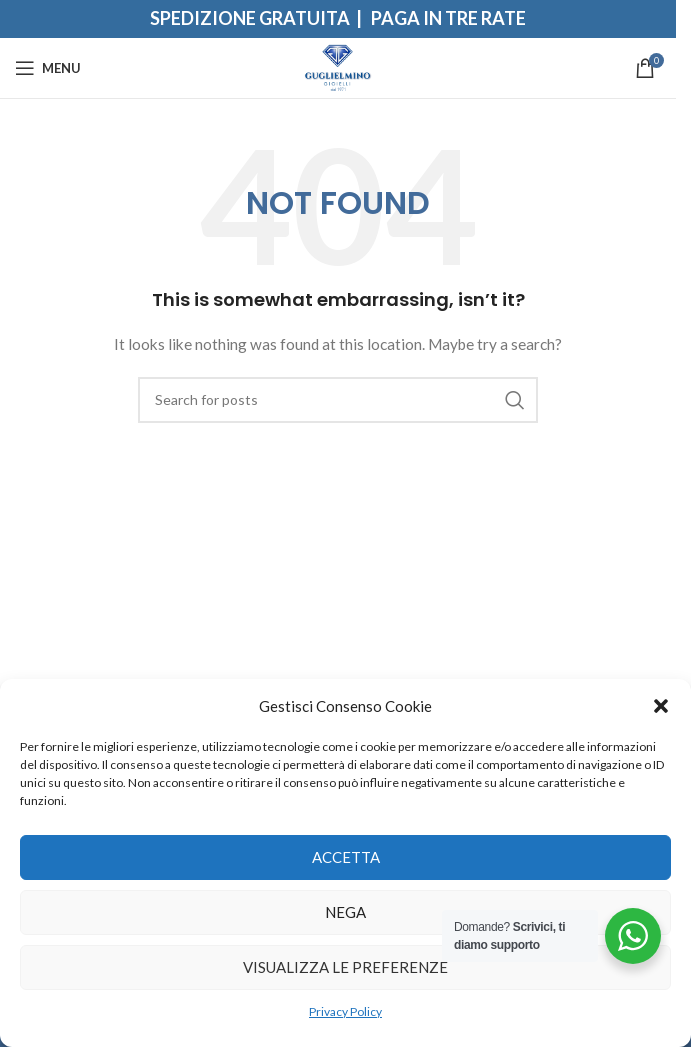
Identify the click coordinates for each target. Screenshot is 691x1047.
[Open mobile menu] (48, 68)
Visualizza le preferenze (345, 967)
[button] (661, 706)
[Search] (338, 400)
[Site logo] (338, 66)
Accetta (346, 857)
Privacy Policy (345, 1011)
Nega (345, 912)
